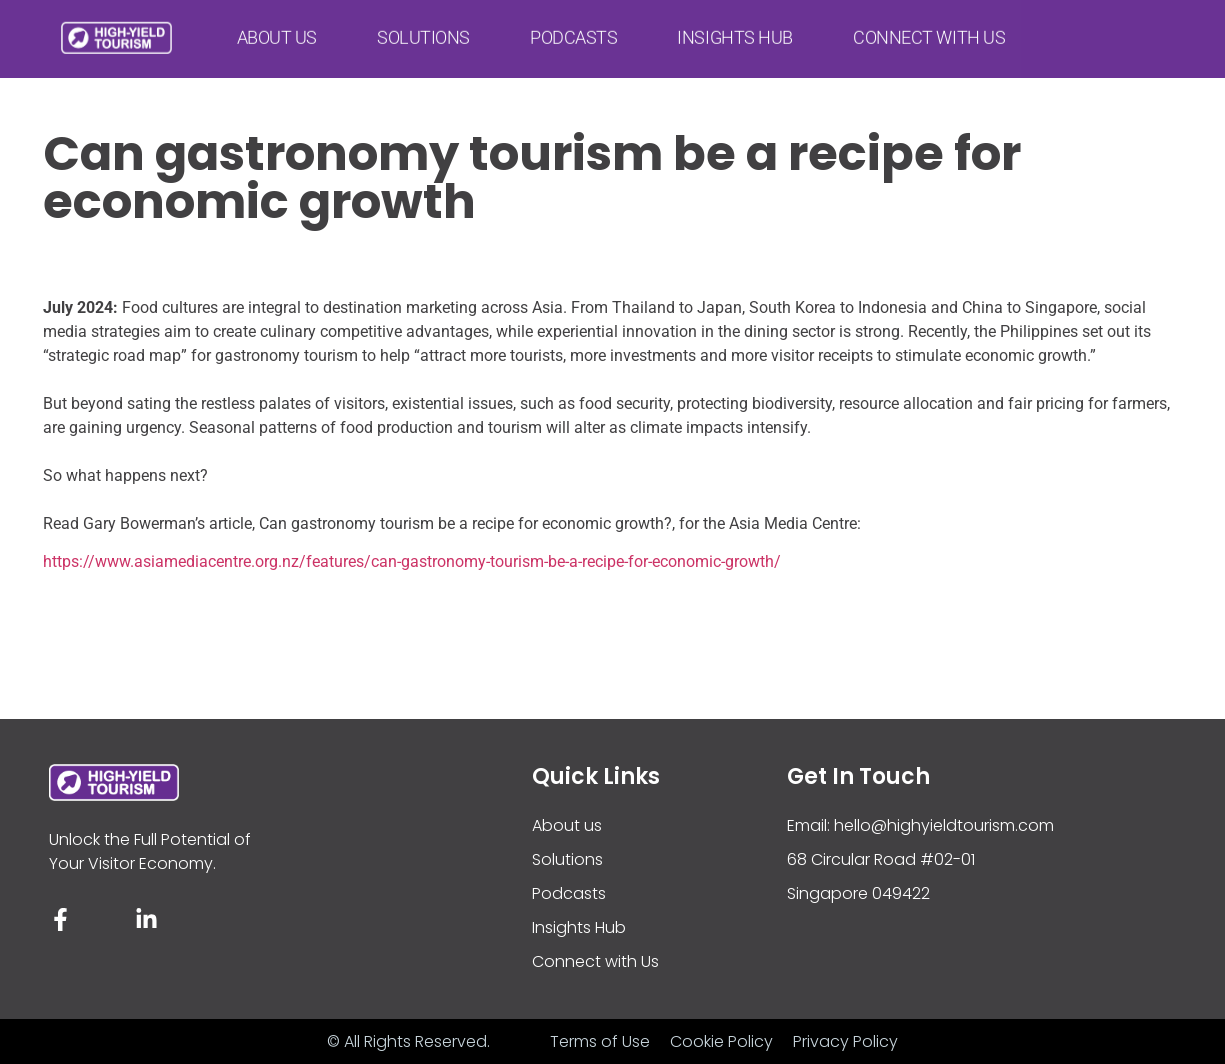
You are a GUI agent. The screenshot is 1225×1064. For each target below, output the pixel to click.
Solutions (423, 30)
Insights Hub (735, 30)
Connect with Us (929, 30)
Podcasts (573, 30)
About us (277, 30)
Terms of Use (600, 1041)
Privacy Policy (845, 1041)
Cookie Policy (721, 1041)
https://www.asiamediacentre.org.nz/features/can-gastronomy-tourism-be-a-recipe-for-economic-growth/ (412, 561)
